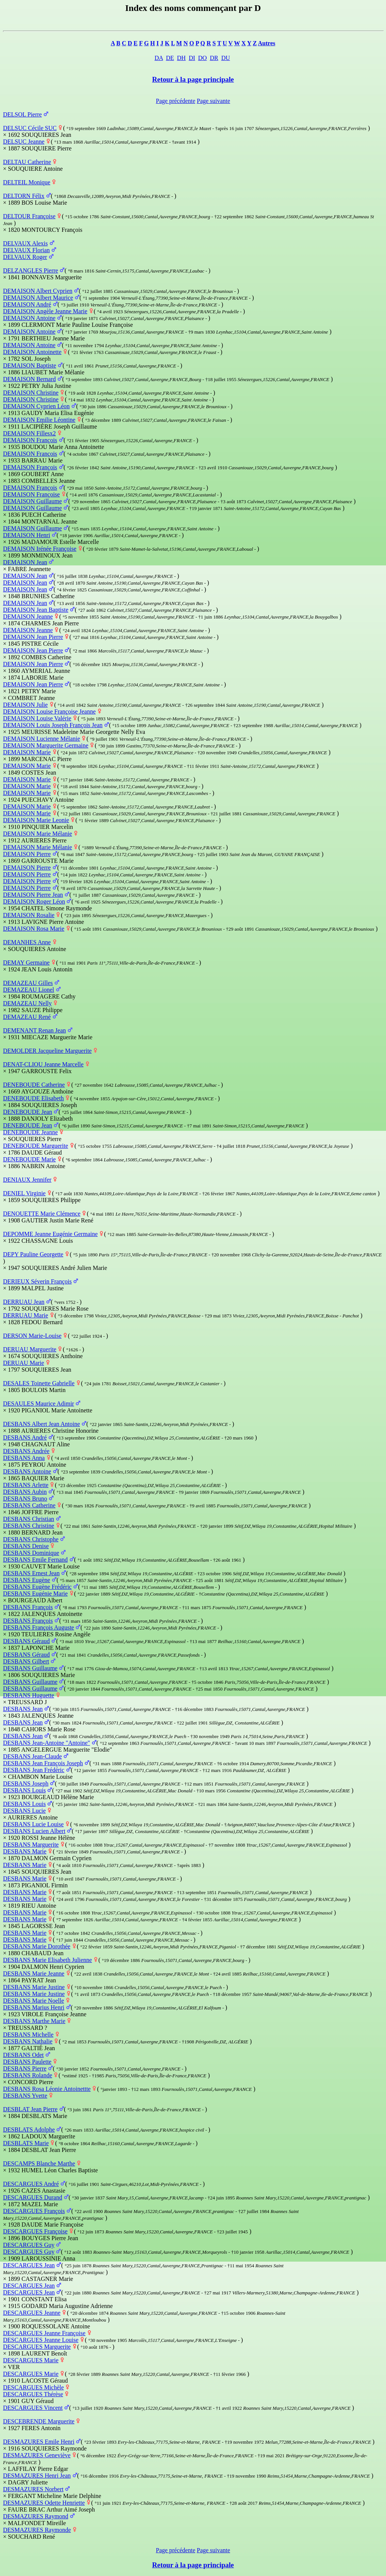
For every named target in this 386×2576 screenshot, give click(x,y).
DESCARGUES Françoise (35, 2231)
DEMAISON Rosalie (28, 915)
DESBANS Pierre (24, 2068)
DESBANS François (28, 1607)
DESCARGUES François (34, 2211)
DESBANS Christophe (30, 1539)
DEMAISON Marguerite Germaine (45, 745)
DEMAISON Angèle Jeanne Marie (45, 311)
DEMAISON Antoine (29, 318)
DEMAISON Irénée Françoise (40, 548)
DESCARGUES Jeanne (31, 2313)
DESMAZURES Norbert (33, 2489)
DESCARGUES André (31, 2184)
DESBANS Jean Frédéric (33, 1770)
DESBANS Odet (23, 2055)
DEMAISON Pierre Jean (33, 894)
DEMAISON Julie (25, 704)
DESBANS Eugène (26, 1580)
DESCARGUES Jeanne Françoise (44, 2333)
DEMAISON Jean (25, 562)
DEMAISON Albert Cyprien (37, 291)
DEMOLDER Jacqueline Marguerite (47, 1051)
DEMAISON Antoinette (32, 352)
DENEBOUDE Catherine (34, 1084)
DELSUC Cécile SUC (30, 128)
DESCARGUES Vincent (33, 2407)
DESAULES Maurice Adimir (38, 1403)
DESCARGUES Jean (29, 2265)
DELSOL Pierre (22, 114)
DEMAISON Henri (26, 535)
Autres (266, 43)
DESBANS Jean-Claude (32, 1756)
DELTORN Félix (23, 196)
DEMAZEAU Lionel (28, 989)
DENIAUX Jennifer (27, 1179)
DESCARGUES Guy (28, 2245)
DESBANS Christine (28, 1525)
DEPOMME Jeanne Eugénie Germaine (50, 1234)
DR (214, 58)
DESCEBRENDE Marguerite (38, 2421)
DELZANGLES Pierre (30, 270)
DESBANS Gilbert (26, 1661)
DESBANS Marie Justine (34, 1987)
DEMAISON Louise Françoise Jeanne (49, 711)
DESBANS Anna (24, 1458)
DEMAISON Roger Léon (34, 901)
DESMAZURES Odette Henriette (44, 2502)
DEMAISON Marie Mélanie (37, 833)
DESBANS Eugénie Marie (35, 1593)
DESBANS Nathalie (27, 2041)
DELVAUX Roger (25, 257)
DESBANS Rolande (27, 2075)
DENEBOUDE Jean (27, 1112)
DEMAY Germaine (26, 962)
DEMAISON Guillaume (32, 501)
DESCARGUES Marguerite (37, 2346)
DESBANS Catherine (29, 1505)
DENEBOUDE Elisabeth (33, 1098)
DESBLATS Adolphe (29, 2129)
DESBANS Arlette (25, 1485)
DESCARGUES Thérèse (33, 2394)
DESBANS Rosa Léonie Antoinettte (46, 2089)
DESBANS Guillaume (30, 1668)
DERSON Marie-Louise (32, 1335)
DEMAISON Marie (27, 752)
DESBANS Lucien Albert (34, 1831)
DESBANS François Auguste (38, 1627)
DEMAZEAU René (27, 1017)
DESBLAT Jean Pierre (30, 2109)
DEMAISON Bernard (29, 379)
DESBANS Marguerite (31, 1844)
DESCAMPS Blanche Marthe (39, 2163)
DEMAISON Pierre (27, 854)
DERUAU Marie (23, 1363)
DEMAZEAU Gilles (28, 983)
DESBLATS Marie (26, 2143)
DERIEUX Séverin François (37, 1281)
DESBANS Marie (24, 1851)
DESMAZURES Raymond (35, 2516)
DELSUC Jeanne (23, 141)
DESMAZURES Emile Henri (38, 2441)
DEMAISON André (27, 304)
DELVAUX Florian (26, 250)
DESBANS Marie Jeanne (33, 1973)
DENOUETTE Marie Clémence (41, 1213)
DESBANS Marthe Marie (34, 2021)
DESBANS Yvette (25, 2095)
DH (181, 58)
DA (159, 58)
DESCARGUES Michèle (33, 2387)
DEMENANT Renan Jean (34, 1030)
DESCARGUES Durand (32, 2197)
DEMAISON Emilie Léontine (39, 420)
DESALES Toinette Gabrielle (39, 1383)
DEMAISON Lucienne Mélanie (41, 738)
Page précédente (175, 101)
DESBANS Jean (23, 1709)
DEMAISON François (30, 440)
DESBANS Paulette (27, 2061)
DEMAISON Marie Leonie (36, 820)
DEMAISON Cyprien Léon (36, 406)
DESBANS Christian (28, 1519)
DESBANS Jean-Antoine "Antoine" (46, 1743)
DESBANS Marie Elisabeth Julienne (47, 1960)
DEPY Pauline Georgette (33, 1254)
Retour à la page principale (193, 79)
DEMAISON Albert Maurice (38, 297)
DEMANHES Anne (27, 942)
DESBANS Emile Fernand (35, 1559)
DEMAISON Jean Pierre (33, 637)
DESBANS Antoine (27, 1471)
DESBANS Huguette (28, 1695)
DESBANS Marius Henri (33, 2007)
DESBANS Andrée (26, 1451)
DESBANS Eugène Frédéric (37, 1587)
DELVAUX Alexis (25, 243)
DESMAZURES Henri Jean (37, 2475)
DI (192, 58)
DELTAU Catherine (27, 162)
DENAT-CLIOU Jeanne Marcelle (43, 1064)
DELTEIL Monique (26, 182)
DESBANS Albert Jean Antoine (41, 1424)
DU (225, 58)
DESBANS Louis (24, 1790)
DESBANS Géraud (26, 1641)
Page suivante (213, 101)
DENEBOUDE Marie (29, 1159)
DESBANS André (25, 1437)
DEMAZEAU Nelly (27, 1003)
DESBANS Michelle (28, 2034)
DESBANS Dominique (31, 1553)
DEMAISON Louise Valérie (37, 718)
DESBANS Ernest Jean (31, 1573)
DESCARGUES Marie (30, 2360)
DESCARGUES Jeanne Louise (40, 2340)
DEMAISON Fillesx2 (29, 433)
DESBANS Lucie (24, 1810)
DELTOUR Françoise (29, 216)
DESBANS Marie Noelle (33, 2000)
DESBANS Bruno (25, 1498)
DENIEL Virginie (24, 1193)
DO (202, 58)
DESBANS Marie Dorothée (36, 1946)
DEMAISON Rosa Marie (33, 928)
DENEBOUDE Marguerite (35, 1146)
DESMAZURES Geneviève (36, 2455)
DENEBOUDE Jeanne (30, 1132)
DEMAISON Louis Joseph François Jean (53, 725)
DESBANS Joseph (25, 1783)
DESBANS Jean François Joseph (43, 1763)
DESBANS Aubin (25, 1492)
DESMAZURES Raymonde (37, 2530)
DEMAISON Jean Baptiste (35, 609)
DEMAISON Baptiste (29, 365)
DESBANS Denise (26, 1546)
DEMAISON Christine (30, 392)
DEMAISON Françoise (31, 494)
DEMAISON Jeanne (28, 616)
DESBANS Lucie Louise (33, 1824)
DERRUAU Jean (23, 1302)
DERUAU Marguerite (29, 1349)
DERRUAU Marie (25, 1315)
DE (170, 58)
